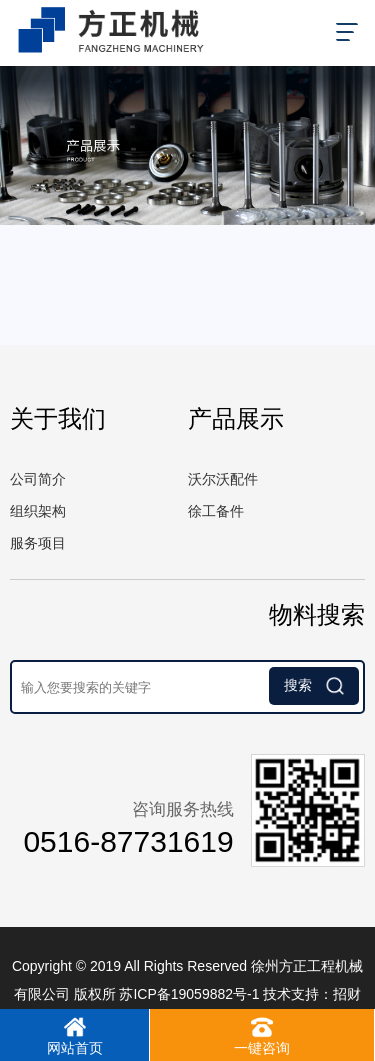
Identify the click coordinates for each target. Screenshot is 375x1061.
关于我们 (58, 418)
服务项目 (38, 543)
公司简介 (38, 479)
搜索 (313, 686)
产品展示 (236, 418)
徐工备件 (216, 511)
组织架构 (38, 511)
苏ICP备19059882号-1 (189, 994)
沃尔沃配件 (223, 479)
